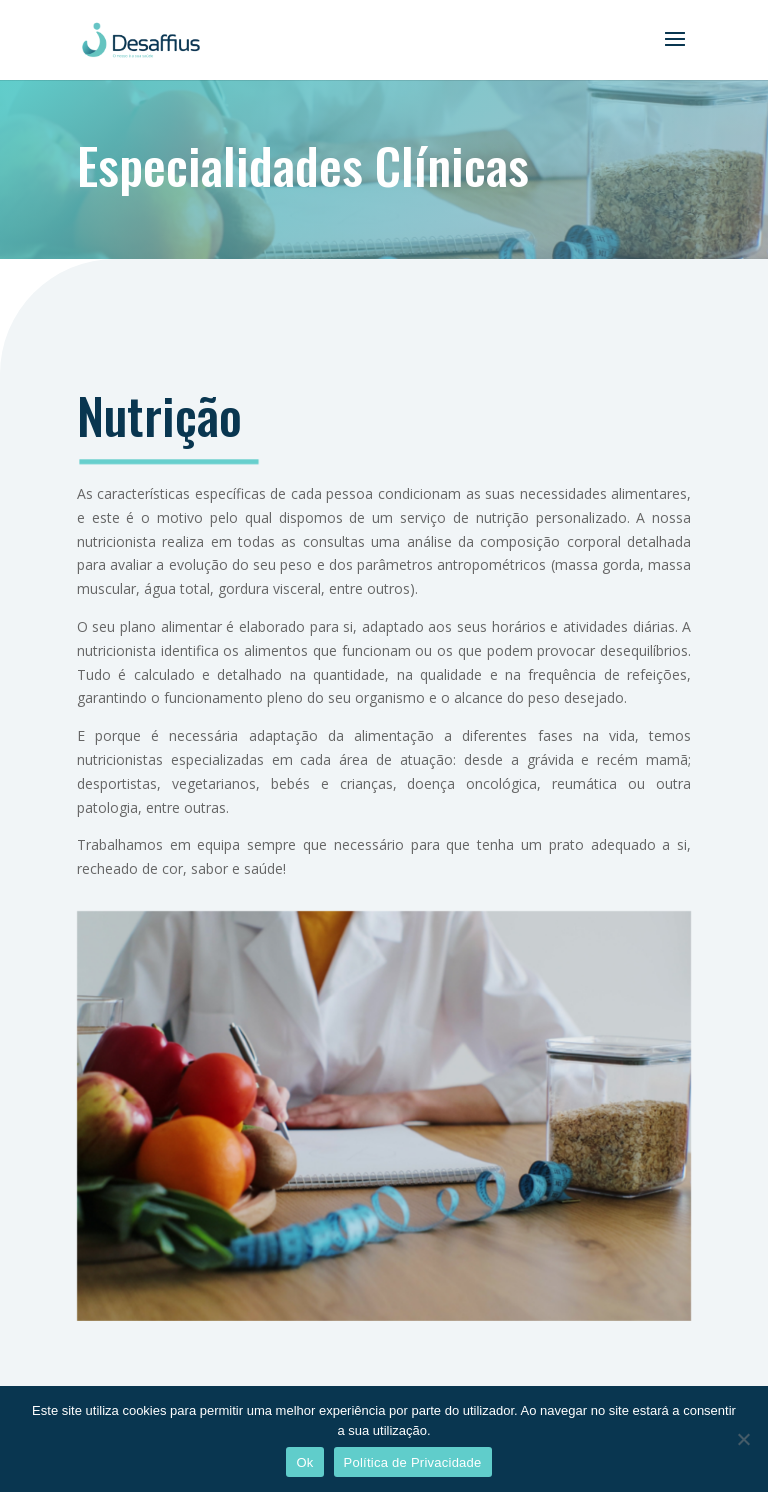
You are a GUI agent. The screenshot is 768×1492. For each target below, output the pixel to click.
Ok (304, 1462)
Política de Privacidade (413, 1462)
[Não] (743, 1439)
